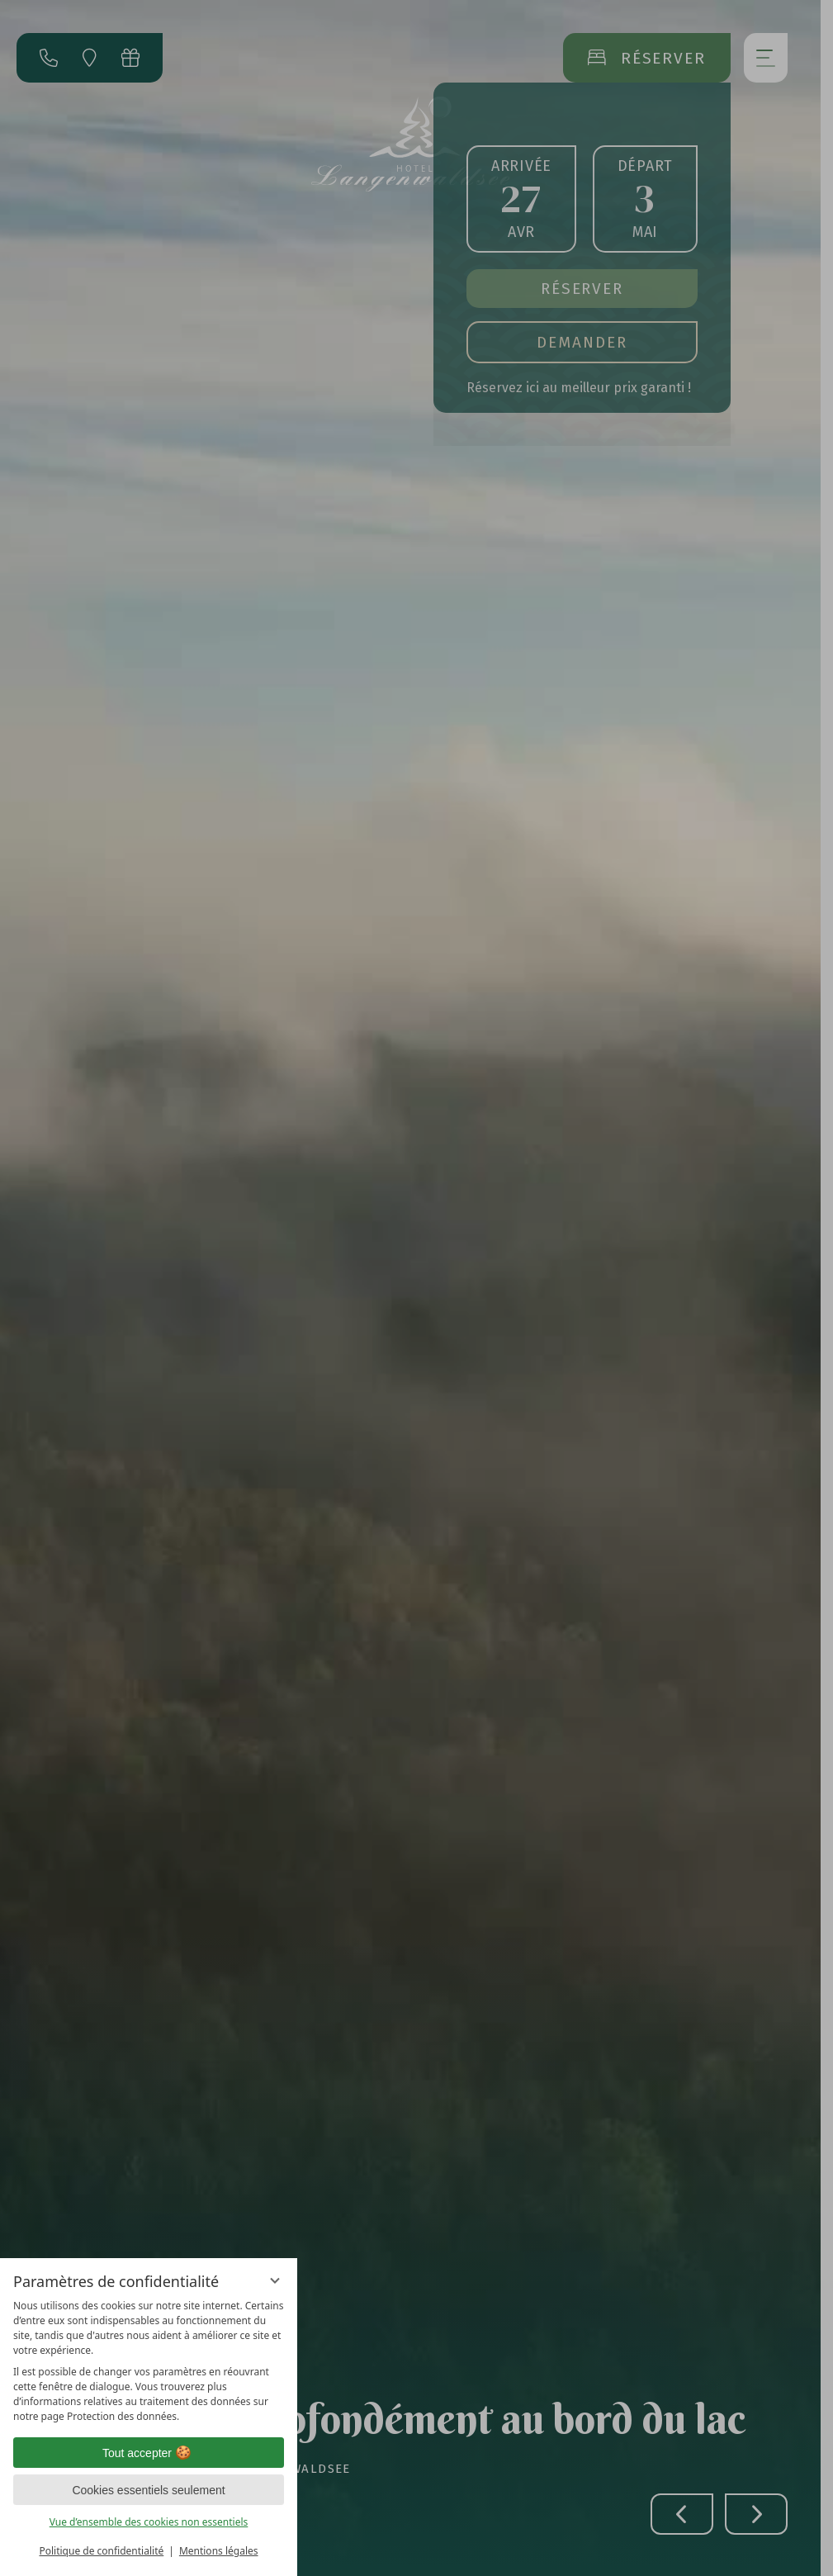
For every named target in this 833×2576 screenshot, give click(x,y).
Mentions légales (218, 2551)
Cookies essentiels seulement (148, 2490)
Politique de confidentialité (101, 2551)
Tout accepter (148, 2453)
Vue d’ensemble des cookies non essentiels (149, 2522)
